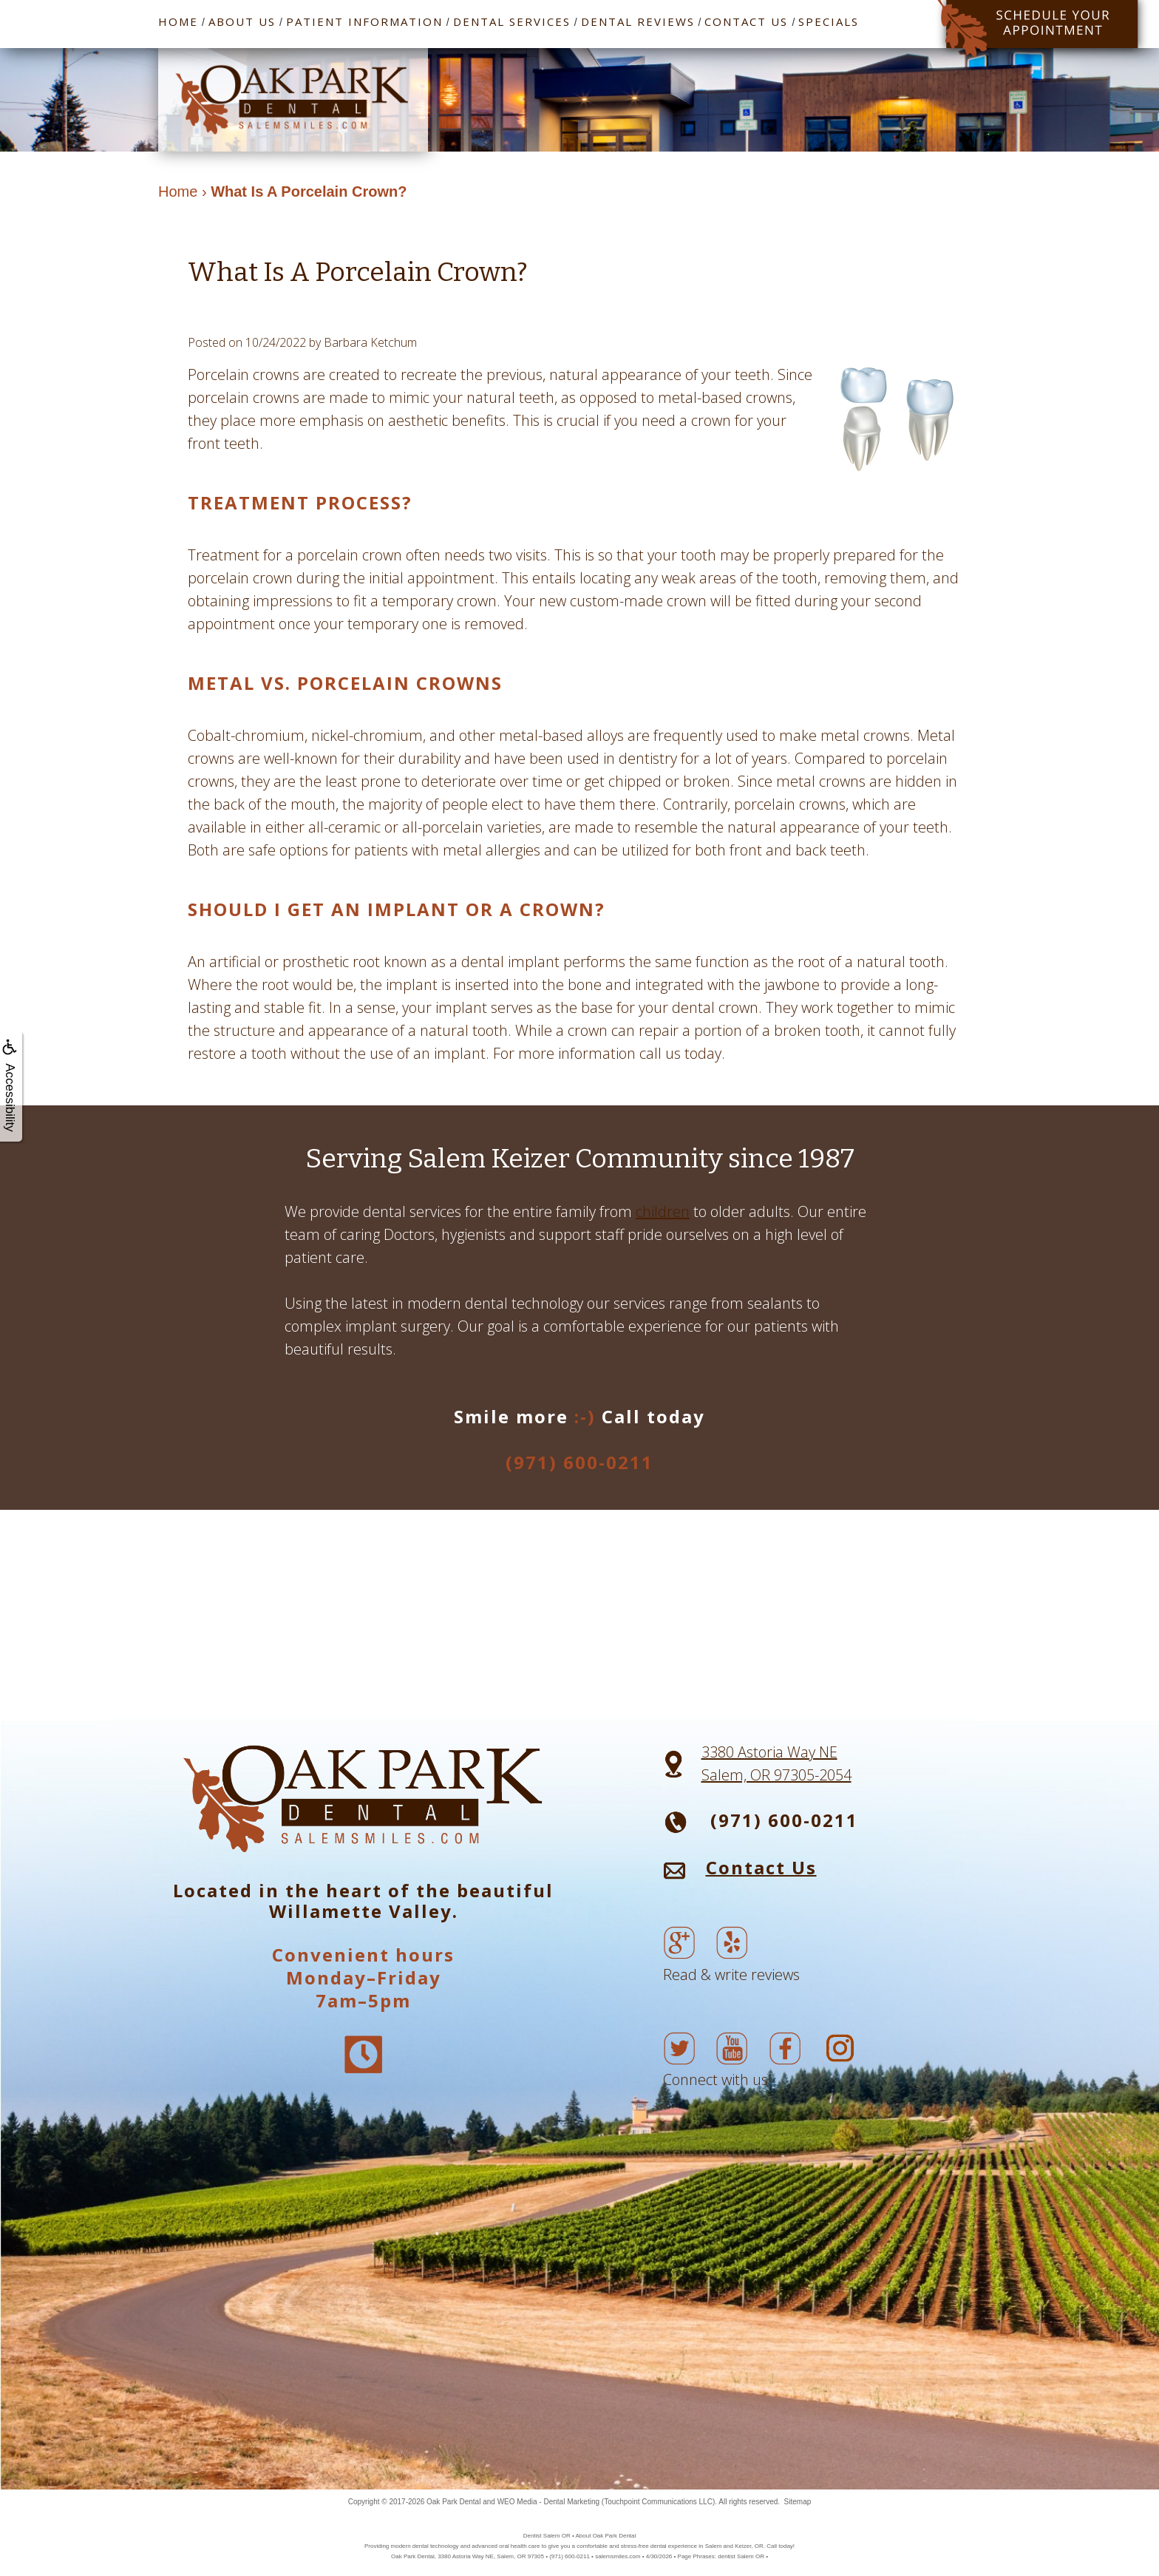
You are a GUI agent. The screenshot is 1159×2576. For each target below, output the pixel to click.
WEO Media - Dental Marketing (548, 2502)
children (663, 1211)
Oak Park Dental (453, 2502)
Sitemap (798, 2502)
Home (178, 21)
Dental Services (512, 21)
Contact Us (746, 21)
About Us (242, 21)
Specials (828, 21)
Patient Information (364, 21)
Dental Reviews (638, 21)
